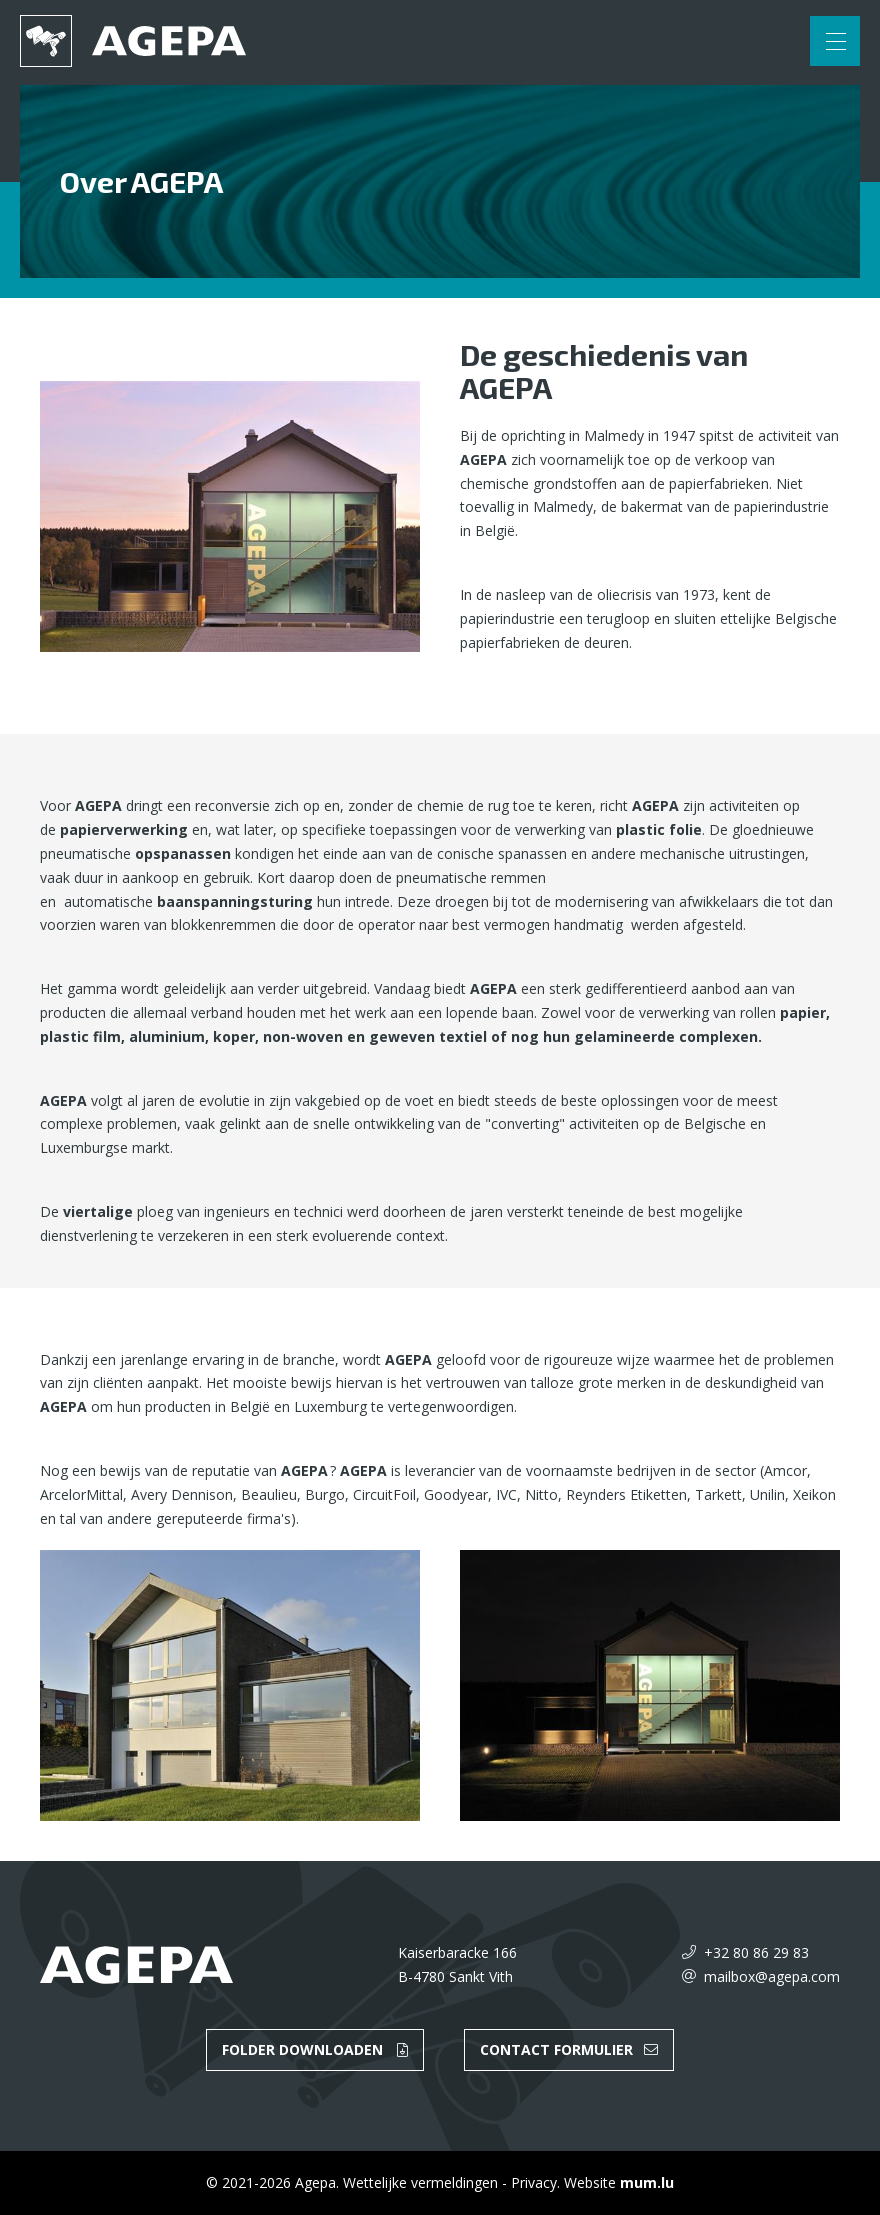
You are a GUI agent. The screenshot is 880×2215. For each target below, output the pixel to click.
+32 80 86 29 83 (756, 1952)
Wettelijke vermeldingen (420, 2182)
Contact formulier (556, 2049)
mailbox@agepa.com (772, 1976)
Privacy (534, 2182)
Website (590, 2182)
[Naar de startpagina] (133, 41)
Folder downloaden (302, 2049)
